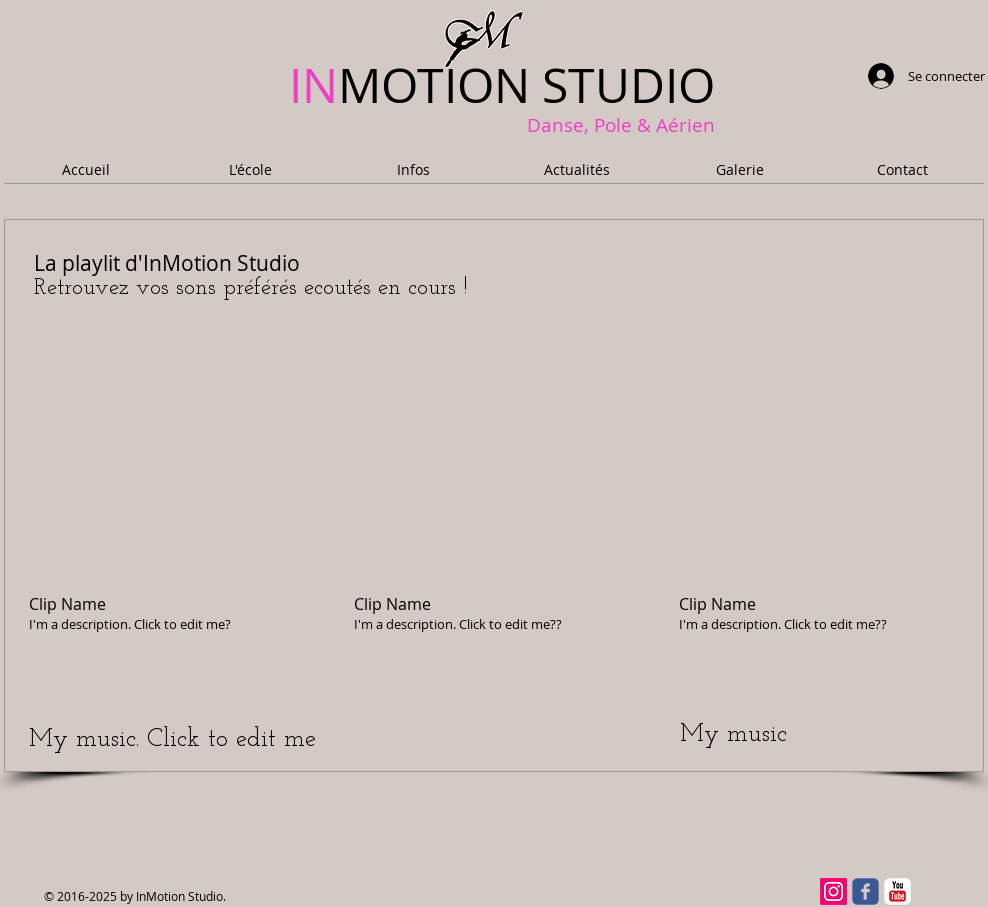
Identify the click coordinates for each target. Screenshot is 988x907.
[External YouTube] (167, 468)
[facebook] (865, 891)
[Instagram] (833, 891)
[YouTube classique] (897, 891)
